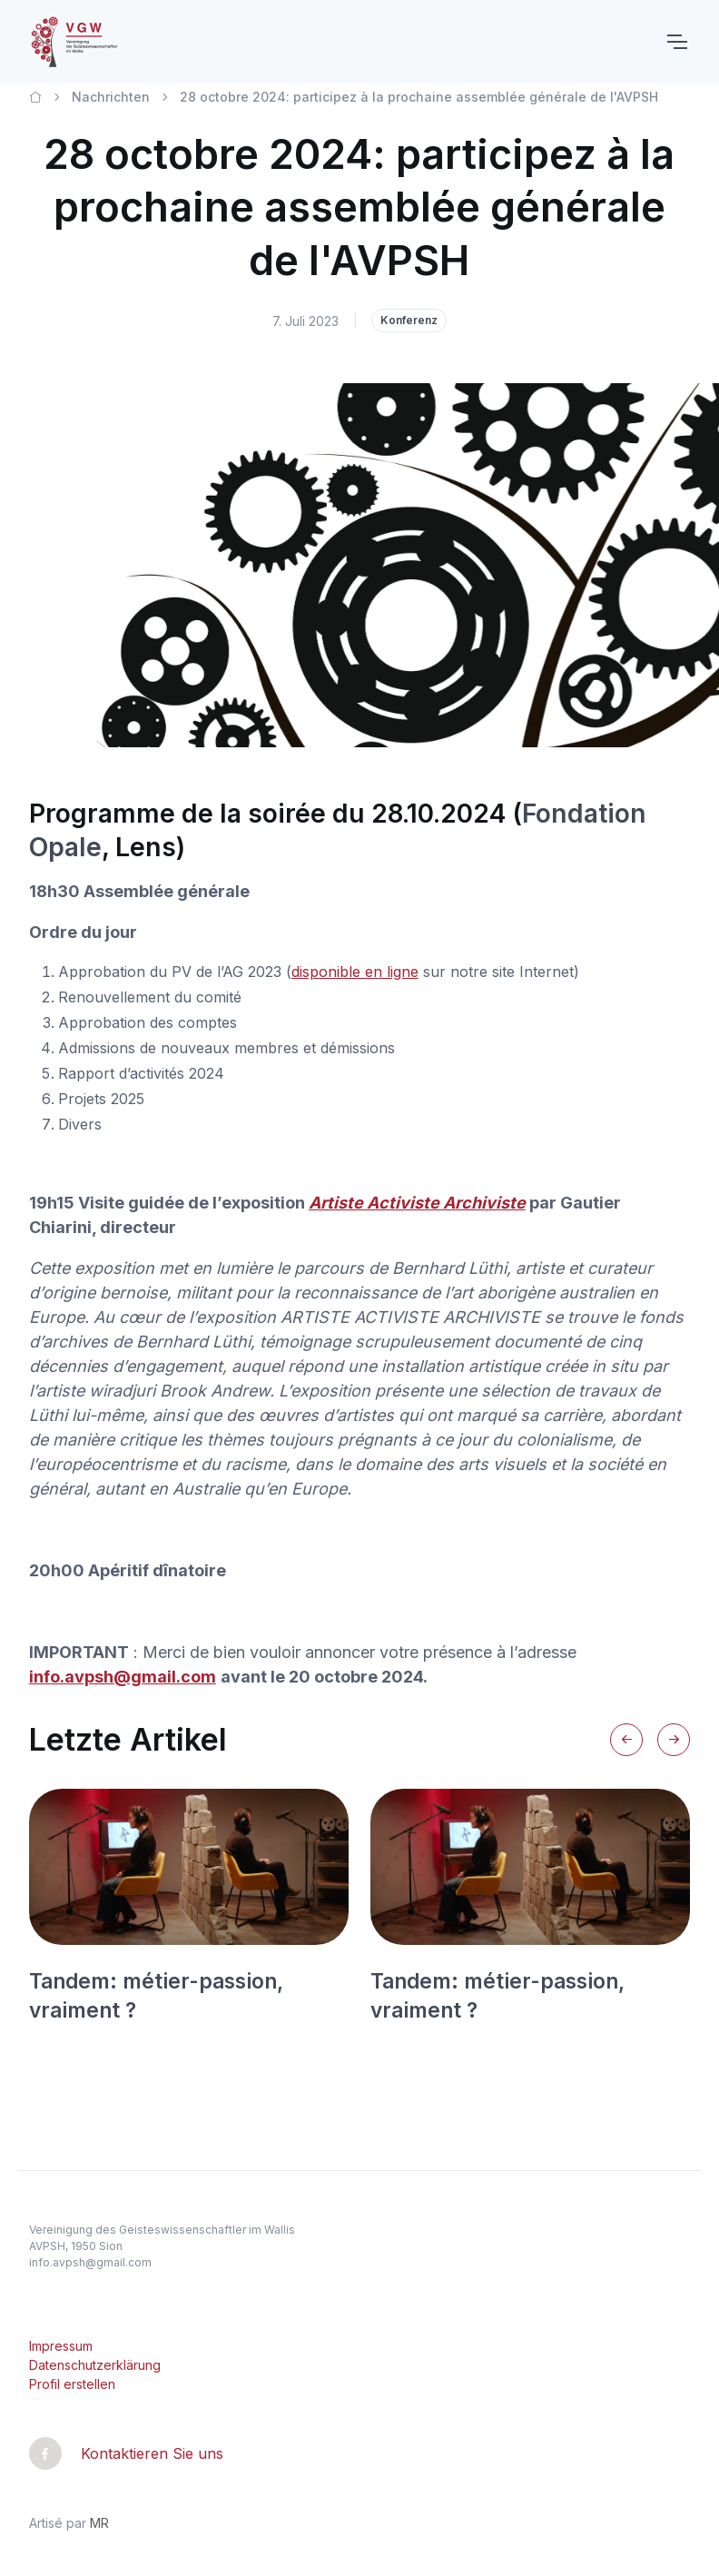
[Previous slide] (626, 1739)
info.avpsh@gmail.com (90, 2262)
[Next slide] (673, 1739)
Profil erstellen (72, 2384)
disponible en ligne (355, 971)
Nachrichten (111, 96)
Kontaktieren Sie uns (152, 2453)
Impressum (61, 2346)
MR (99, 2523)
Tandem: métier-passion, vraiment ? (156, 1995)
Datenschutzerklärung (95, 2365)
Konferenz (409, 320)
